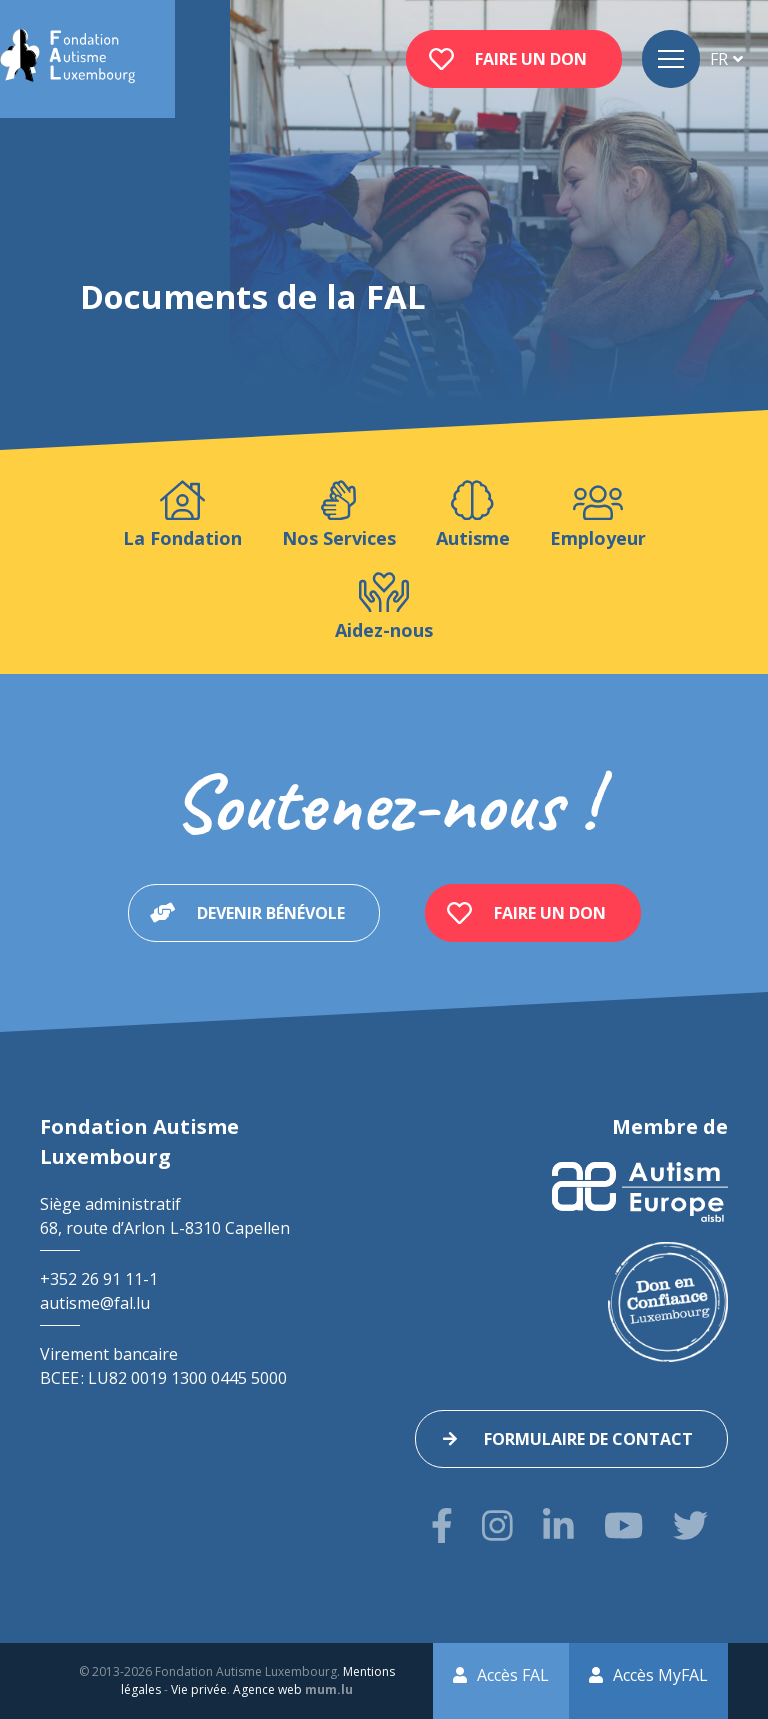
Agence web (267, 1689)
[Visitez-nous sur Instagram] (497, 1525)
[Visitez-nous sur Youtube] (623, 1525)
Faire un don (531, 59)
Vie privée (199, 1689)
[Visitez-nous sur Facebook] (442, 1525)
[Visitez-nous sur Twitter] (690, 1525)
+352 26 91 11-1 (99, 1279)
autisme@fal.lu (95, 1303)
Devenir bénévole (271, 913)
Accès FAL (513, 1675)
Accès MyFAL (660, 1675)
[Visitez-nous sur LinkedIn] (558, 1525)
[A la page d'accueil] (67, 59)
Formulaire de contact (588, 1439)
